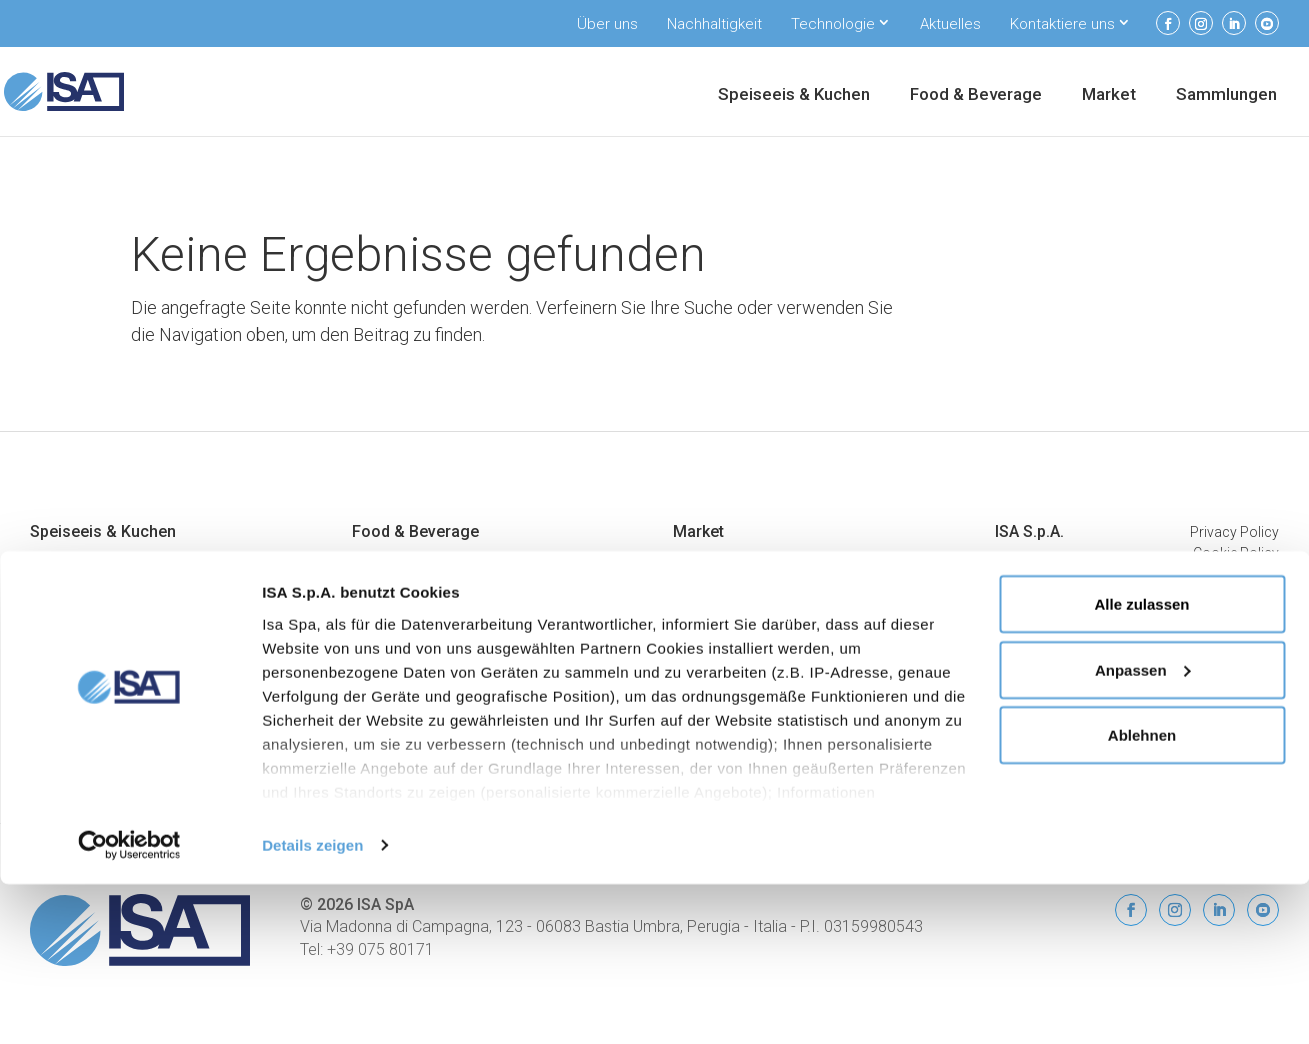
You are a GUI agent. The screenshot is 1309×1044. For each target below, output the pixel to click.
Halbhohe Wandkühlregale (755, 609)
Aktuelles (950, 24)
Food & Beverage (976, 95)
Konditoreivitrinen (85, 585)
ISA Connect (1033, 633)
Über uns (607, 24)
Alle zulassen (1141, 763)
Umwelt (1018, 585)
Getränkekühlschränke (422, 633)
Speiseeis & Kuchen (794, 95)
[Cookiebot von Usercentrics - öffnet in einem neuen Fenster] (129, 1005)
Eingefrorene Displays (420, 585)
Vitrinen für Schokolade (103, 609)
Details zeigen (312, 1004)
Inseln (691, 633)
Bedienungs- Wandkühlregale (764, 705)
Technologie (833, 24)
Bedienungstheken (730, 561)
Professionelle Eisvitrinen (109, 561)
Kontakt (1019, 681)
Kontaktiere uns (1062, 24)
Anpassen (1143, 829)
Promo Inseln (715, 657)
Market (1109, 95)
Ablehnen (1142, 894)
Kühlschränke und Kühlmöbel (444, 609)
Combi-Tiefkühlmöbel (741, 681)
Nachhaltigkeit (714, 24)
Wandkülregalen (723, 585)
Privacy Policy (1234, 532)
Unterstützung (1039, 609)
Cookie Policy (1236, 553)
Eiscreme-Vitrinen (407, 561)
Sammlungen (1226, 95)
